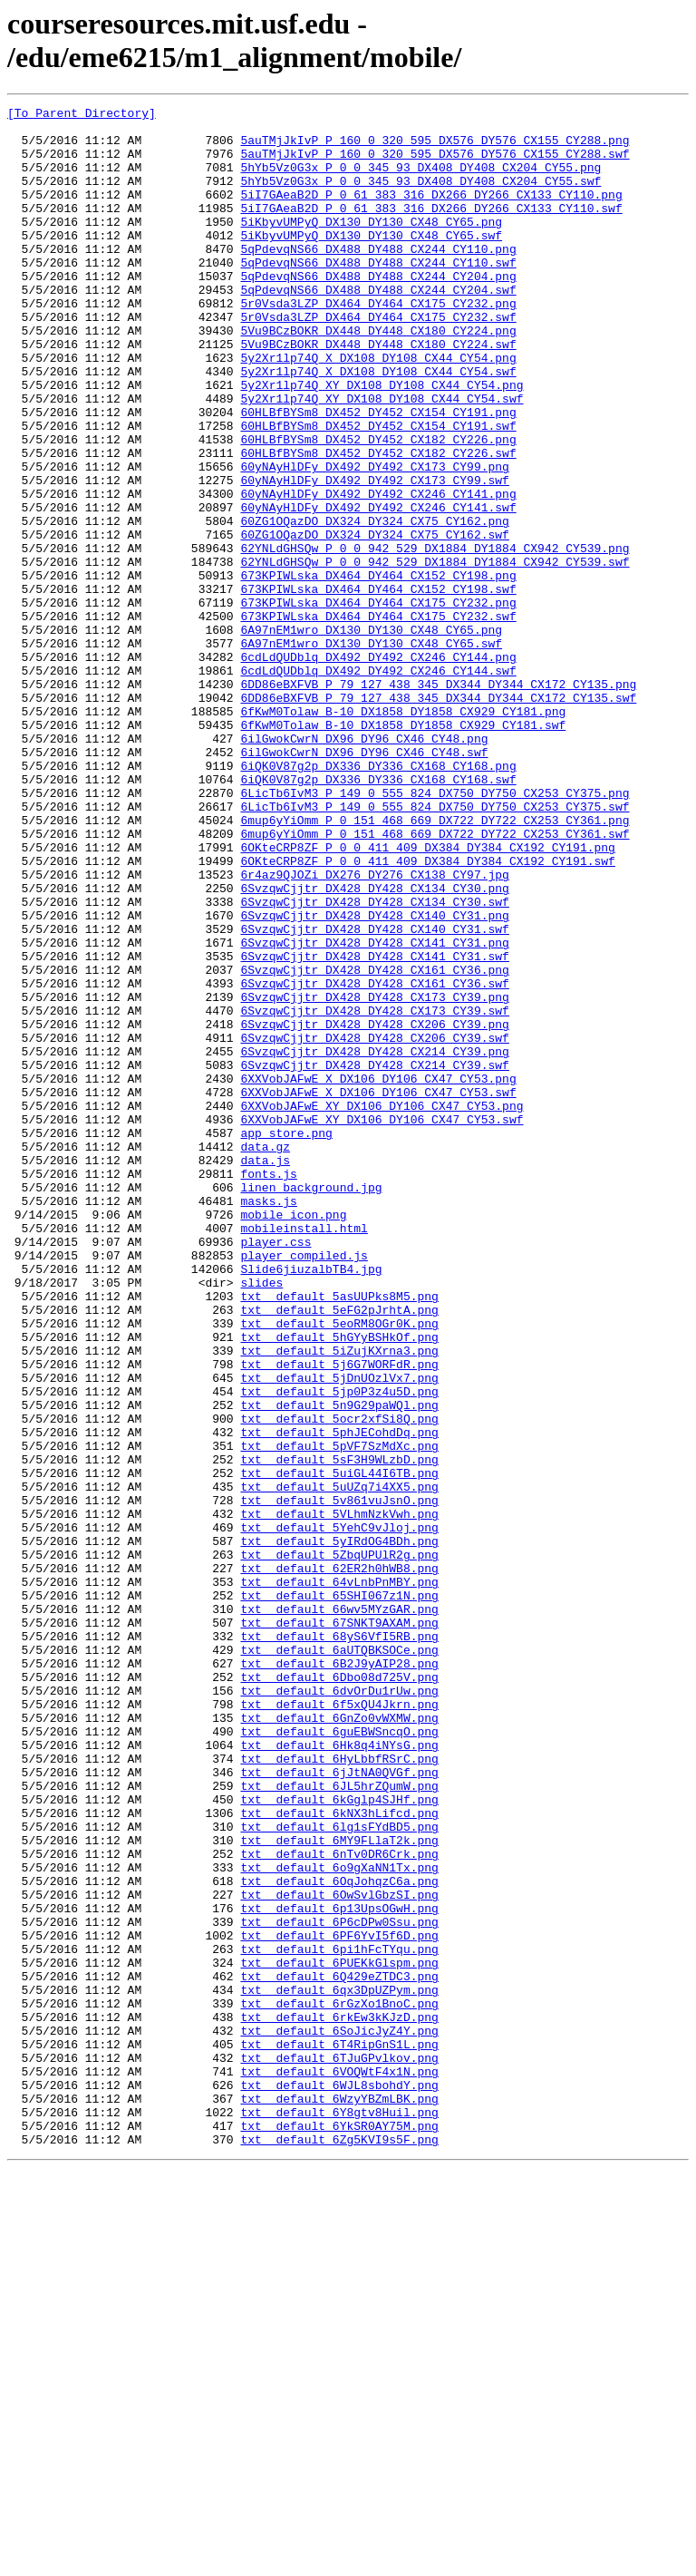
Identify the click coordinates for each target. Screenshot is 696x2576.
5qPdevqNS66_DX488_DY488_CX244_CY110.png (378, 278)
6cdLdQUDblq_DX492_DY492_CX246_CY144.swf (378, 784)
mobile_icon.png (293, 1437)
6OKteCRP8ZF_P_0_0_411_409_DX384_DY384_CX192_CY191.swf (427, 1013)
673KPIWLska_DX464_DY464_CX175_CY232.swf (378, 719)
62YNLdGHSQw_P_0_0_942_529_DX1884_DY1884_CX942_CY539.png (434, 637)
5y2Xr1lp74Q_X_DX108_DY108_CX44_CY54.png (378, 409)
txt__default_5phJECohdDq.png (339, 1698)
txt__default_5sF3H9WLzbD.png (339, 1731)
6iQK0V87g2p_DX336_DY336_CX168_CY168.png (378, 898)
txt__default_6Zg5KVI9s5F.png (339, 2547)
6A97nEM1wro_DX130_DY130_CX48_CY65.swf (371, 752)
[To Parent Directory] (81, 115)
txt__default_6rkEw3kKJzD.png (339, 2400)
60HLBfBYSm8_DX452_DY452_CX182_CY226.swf (378, 523)
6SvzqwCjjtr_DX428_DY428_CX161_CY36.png (374, 1143)
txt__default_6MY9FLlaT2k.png (339, 2188)
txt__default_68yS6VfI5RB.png (339, 1943)
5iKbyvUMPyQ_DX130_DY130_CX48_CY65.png (371, 246)
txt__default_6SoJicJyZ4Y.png (339, 2416)
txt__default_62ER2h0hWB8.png (339, 1861)
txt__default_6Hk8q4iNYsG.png (339, 2074)
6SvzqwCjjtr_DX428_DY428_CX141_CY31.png (374, 1111)
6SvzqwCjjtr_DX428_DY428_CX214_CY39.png (374, 1241)
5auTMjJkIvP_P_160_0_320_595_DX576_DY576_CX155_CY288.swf (434, 164)
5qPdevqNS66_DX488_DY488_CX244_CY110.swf (378, 295)
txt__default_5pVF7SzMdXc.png (339, 1714)
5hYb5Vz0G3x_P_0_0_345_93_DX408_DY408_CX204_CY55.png (420, 180)
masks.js (268, 1421)
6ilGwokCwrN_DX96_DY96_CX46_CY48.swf (364, 882)
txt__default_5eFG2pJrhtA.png (339, 1551)
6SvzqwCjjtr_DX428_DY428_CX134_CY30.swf (374, 1062)
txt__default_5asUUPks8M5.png (339, 1535)
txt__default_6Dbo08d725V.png (339, 1992)
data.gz (265, 1355)
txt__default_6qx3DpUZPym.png (339, 2367)
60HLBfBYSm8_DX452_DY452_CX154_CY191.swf (378, 490)
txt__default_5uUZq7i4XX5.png (339, 1763)
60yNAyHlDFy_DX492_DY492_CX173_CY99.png (374, 539)
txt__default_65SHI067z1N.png (339, 1894)
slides (261, 1519)
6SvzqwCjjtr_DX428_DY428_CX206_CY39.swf (374, 1225)
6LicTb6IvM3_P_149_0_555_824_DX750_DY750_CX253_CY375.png (434, 931)
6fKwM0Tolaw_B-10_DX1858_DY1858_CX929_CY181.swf (403, 849)
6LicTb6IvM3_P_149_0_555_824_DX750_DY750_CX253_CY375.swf (434, 947)
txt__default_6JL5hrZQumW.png (339, 2122)
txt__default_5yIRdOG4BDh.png (339, 1829)
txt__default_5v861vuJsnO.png (339, 1780)
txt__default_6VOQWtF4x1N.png (339, 2465)
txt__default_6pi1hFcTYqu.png (339, 2318)
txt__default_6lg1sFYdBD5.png (339, 2171)
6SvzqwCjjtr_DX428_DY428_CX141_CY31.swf (374, 1127)
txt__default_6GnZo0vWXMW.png (339, 2041)
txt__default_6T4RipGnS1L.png (339, 2433)
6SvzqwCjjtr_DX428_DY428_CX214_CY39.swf (374, 1257)
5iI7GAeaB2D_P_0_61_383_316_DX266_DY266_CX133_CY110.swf (431, 229)
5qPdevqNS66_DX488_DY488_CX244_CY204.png (378, 311)
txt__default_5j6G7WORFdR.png (339, 1617)
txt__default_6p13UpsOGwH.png (339, 2269)
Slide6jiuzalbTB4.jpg (311, 1502)
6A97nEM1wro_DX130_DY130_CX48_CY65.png (371, 735)
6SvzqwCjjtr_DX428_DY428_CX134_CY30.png (374, 1045)
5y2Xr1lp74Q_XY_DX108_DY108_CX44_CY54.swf (381, 458)
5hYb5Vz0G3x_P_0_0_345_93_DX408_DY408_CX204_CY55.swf (420, 197)
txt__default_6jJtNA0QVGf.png (339, 2106)
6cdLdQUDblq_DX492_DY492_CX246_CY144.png (378, 768)
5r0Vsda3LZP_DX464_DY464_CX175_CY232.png (378, 343)
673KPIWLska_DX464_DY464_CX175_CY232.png (378, 703)
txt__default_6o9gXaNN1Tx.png (339, 2220)
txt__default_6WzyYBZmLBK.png (339, 2498)
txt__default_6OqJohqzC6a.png (339, 2237)
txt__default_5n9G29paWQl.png (339, 1665)
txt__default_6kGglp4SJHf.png (339, 2139)
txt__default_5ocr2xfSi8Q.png (339, 1682)
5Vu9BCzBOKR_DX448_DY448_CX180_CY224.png (378, 376)
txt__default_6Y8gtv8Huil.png (339, 2514)
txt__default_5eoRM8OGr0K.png (339, 1568)
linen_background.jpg (311, 1404)
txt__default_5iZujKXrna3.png (339, 1600)
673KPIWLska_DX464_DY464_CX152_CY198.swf (378, 686)
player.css (275, 1470)
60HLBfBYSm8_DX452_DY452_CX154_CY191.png (378, 474)
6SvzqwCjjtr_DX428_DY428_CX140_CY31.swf (374, 1094)
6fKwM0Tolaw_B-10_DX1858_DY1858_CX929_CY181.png (403, 833)
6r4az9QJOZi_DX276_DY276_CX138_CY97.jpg (374, 1029)
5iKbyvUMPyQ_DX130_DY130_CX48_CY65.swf (371, 262)
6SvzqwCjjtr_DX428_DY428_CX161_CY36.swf (374, 1160)
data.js (265, 1372)
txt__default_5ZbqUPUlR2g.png (339, 1845)
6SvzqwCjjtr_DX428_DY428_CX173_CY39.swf (374, 1192)
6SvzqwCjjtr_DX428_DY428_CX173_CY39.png (374, 1176)
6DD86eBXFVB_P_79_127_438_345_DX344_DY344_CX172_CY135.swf (438, 817)
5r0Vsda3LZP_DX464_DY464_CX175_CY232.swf (378, 360)
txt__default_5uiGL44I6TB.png (339, 1747)
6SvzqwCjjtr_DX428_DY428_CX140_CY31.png (374, 1078)
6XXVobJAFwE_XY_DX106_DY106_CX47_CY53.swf (381, 1323)
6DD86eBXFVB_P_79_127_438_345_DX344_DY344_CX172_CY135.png (438, 800)
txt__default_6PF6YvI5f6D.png (339, 2302)
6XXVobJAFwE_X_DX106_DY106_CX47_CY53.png (378, 1274)
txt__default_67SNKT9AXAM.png (339, 1927)
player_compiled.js (303, 1486)
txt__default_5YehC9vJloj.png (339, 1812)
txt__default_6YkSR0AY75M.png (339, 2531)
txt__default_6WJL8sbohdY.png (339, 2482)
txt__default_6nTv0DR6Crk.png (339, 2204)
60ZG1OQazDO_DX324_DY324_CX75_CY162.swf (374, 621)
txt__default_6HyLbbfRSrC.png (339, 2090)
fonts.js (268, 1388)
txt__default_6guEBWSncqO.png (339, 2057)
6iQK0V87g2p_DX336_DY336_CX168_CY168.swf (378, 915)
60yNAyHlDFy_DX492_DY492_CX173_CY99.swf (374, 556)
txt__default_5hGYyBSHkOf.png (339, 1584)
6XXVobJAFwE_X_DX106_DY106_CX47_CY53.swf (378, 1290)
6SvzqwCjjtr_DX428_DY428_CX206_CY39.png (374, 1209)
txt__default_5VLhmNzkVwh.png (339, 1796)
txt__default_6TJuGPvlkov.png (339, 2449)
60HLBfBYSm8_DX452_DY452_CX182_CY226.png (378, 507)
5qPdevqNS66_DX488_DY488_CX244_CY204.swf (378, 327)
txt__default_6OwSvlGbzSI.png (339, 2253)
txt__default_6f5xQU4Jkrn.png (339, 2025)
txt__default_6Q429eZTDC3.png (339, 2351)
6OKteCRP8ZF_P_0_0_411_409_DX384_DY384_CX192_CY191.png (427, 996)
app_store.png (286, 1339)
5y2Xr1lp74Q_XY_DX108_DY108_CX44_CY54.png (381, 441)
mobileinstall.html (303, 1453)
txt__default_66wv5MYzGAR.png (339, 1910)
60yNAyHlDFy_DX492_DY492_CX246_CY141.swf (378, 588)
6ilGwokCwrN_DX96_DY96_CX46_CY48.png (364, 866)
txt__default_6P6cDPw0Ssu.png (339, 2286)
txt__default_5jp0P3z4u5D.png (339, 1649)
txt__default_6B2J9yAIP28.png (339, 1976)
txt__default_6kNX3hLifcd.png (339, 2155)
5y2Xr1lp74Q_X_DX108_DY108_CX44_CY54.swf (378, 425)
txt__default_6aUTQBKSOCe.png (339, 1959)
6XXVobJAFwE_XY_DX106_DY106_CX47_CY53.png (381, 1306)
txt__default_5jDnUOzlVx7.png (339, 1633)
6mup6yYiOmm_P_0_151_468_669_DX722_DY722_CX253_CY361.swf (434, 980)
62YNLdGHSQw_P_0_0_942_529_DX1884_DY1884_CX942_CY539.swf (434, 654)
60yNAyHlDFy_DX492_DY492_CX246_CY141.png (378, 572)
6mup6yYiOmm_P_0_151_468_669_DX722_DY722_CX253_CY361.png (434, 964)
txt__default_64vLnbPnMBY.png (339, 1878)
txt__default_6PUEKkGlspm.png (339, 2335)
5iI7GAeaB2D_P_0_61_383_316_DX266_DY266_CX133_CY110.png (431, 213)
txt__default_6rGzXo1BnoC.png (339, 2384)
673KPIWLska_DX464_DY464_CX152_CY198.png (378, 670)
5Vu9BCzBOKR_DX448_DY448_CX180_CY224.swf (378, 392)
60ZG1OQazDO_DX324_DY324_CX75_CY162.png (374, 605)
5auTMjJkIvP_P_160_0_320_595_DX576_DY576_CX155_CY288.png (434, 148)
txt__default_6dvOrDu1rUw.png (339, 2008)
